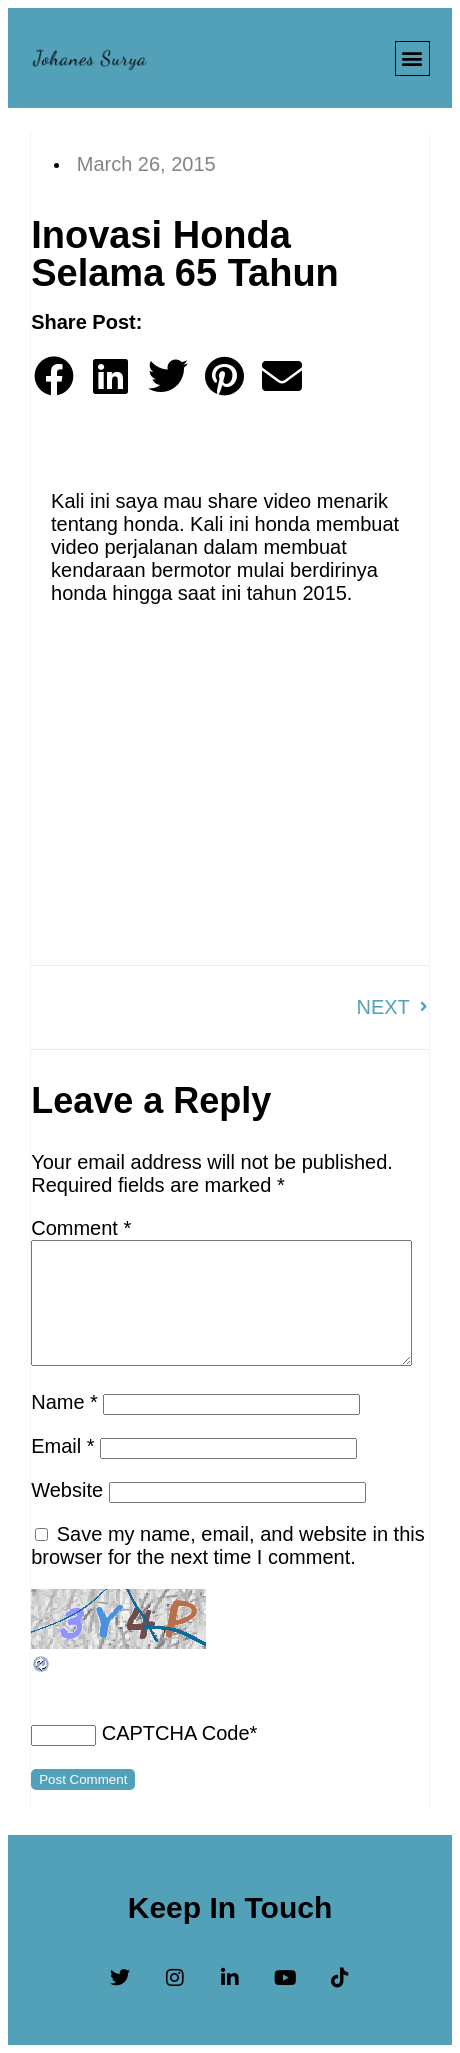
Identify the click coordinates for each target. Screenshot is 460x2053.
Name (64, 1402)
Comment (81, 1228)
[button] (412, 58)
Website (67, 1490)
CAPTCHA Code (176, 1733)
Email (62, 1446)
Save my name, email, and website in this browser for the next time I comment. (228, 1545)
